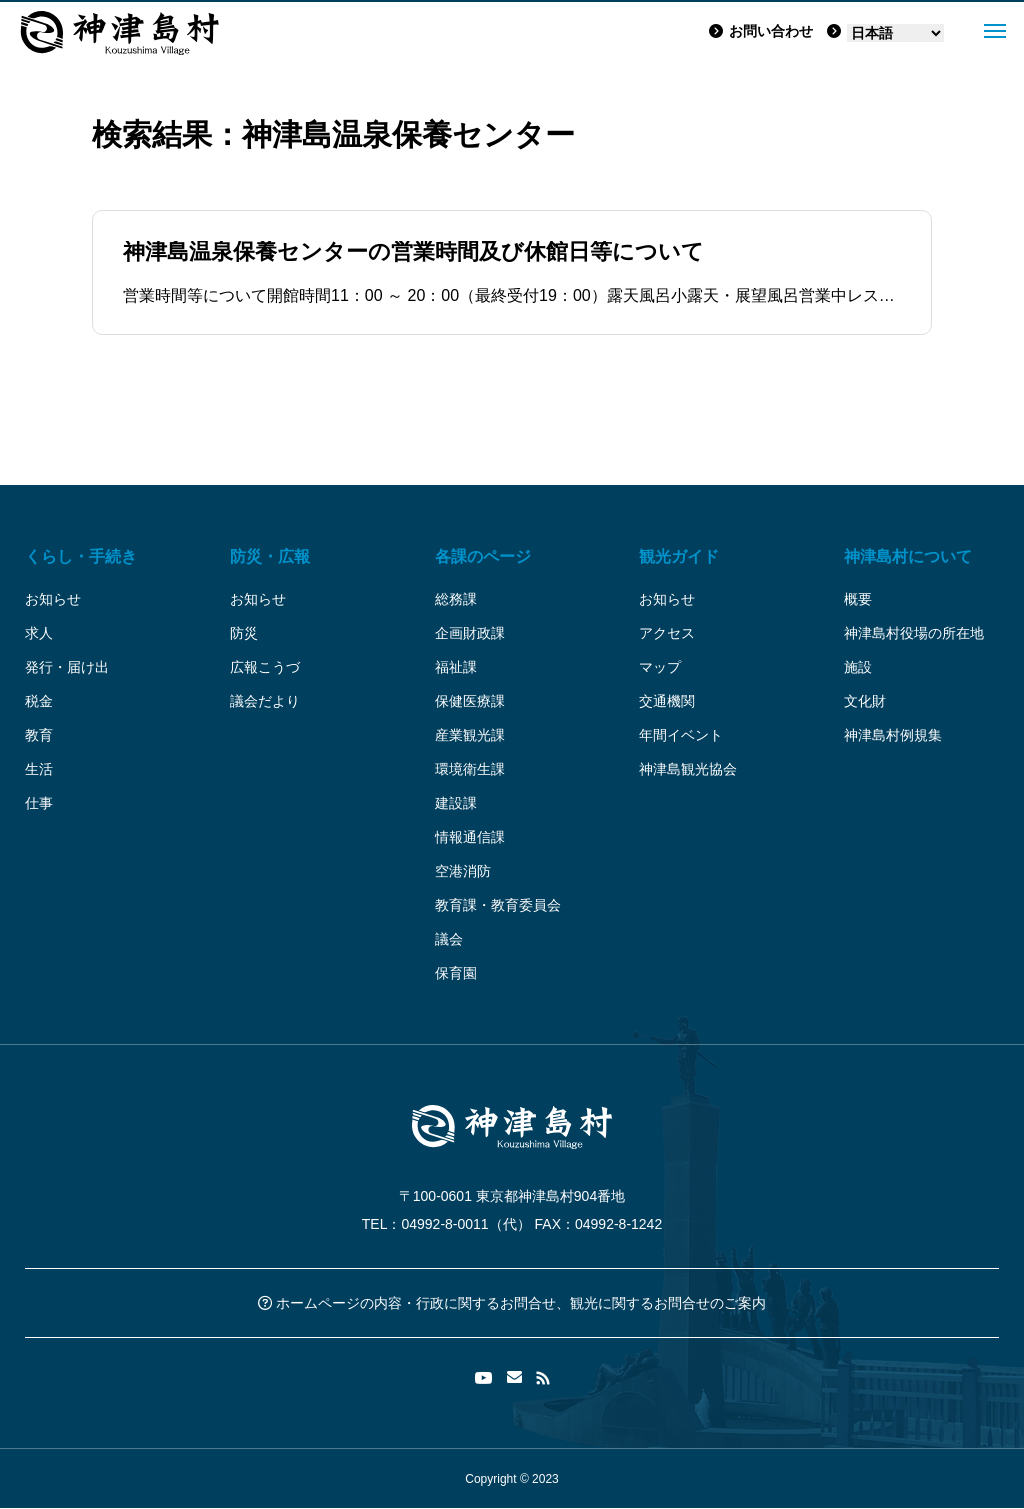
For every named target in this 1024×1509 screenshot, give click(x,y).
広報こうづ (265, 667)
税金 (39, 701)
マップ (660, 667)
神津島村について (908, 556)
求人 (39, 633)
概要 (858, 599)
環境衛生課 (470, 769)
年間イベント (681, 735)
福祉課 (456, 667)
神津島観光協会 (688, 769)
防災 (244, 633)
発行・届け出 (67, 667)
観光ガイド (679, 556)
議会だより (265, 701)
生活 (39, 769)
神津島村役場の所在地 (914, 633)
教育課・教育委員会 (498, 905)
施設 (858, 667)
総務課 (456, 599)
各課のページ (483, 556)
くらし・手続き (81, 556)
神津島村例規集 (893, 735)
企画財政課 (470, 633)
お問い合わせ (761, 31)
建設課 (456, 803)
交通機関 (667, 701)
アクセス (667, 633)
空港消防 (463, 871)
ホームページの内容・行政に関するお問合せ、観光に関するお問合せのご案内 (512, 1303)
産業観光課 (470, 735)
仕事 (39, 803)
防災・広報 (270, 556)
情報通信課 (470, 837)
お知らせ (53, 599)
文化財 (865, 701)
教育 (39, 735)
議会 (449, 939)
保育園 (456, 973)
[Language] (895, 33)
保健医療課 (470, 701)
